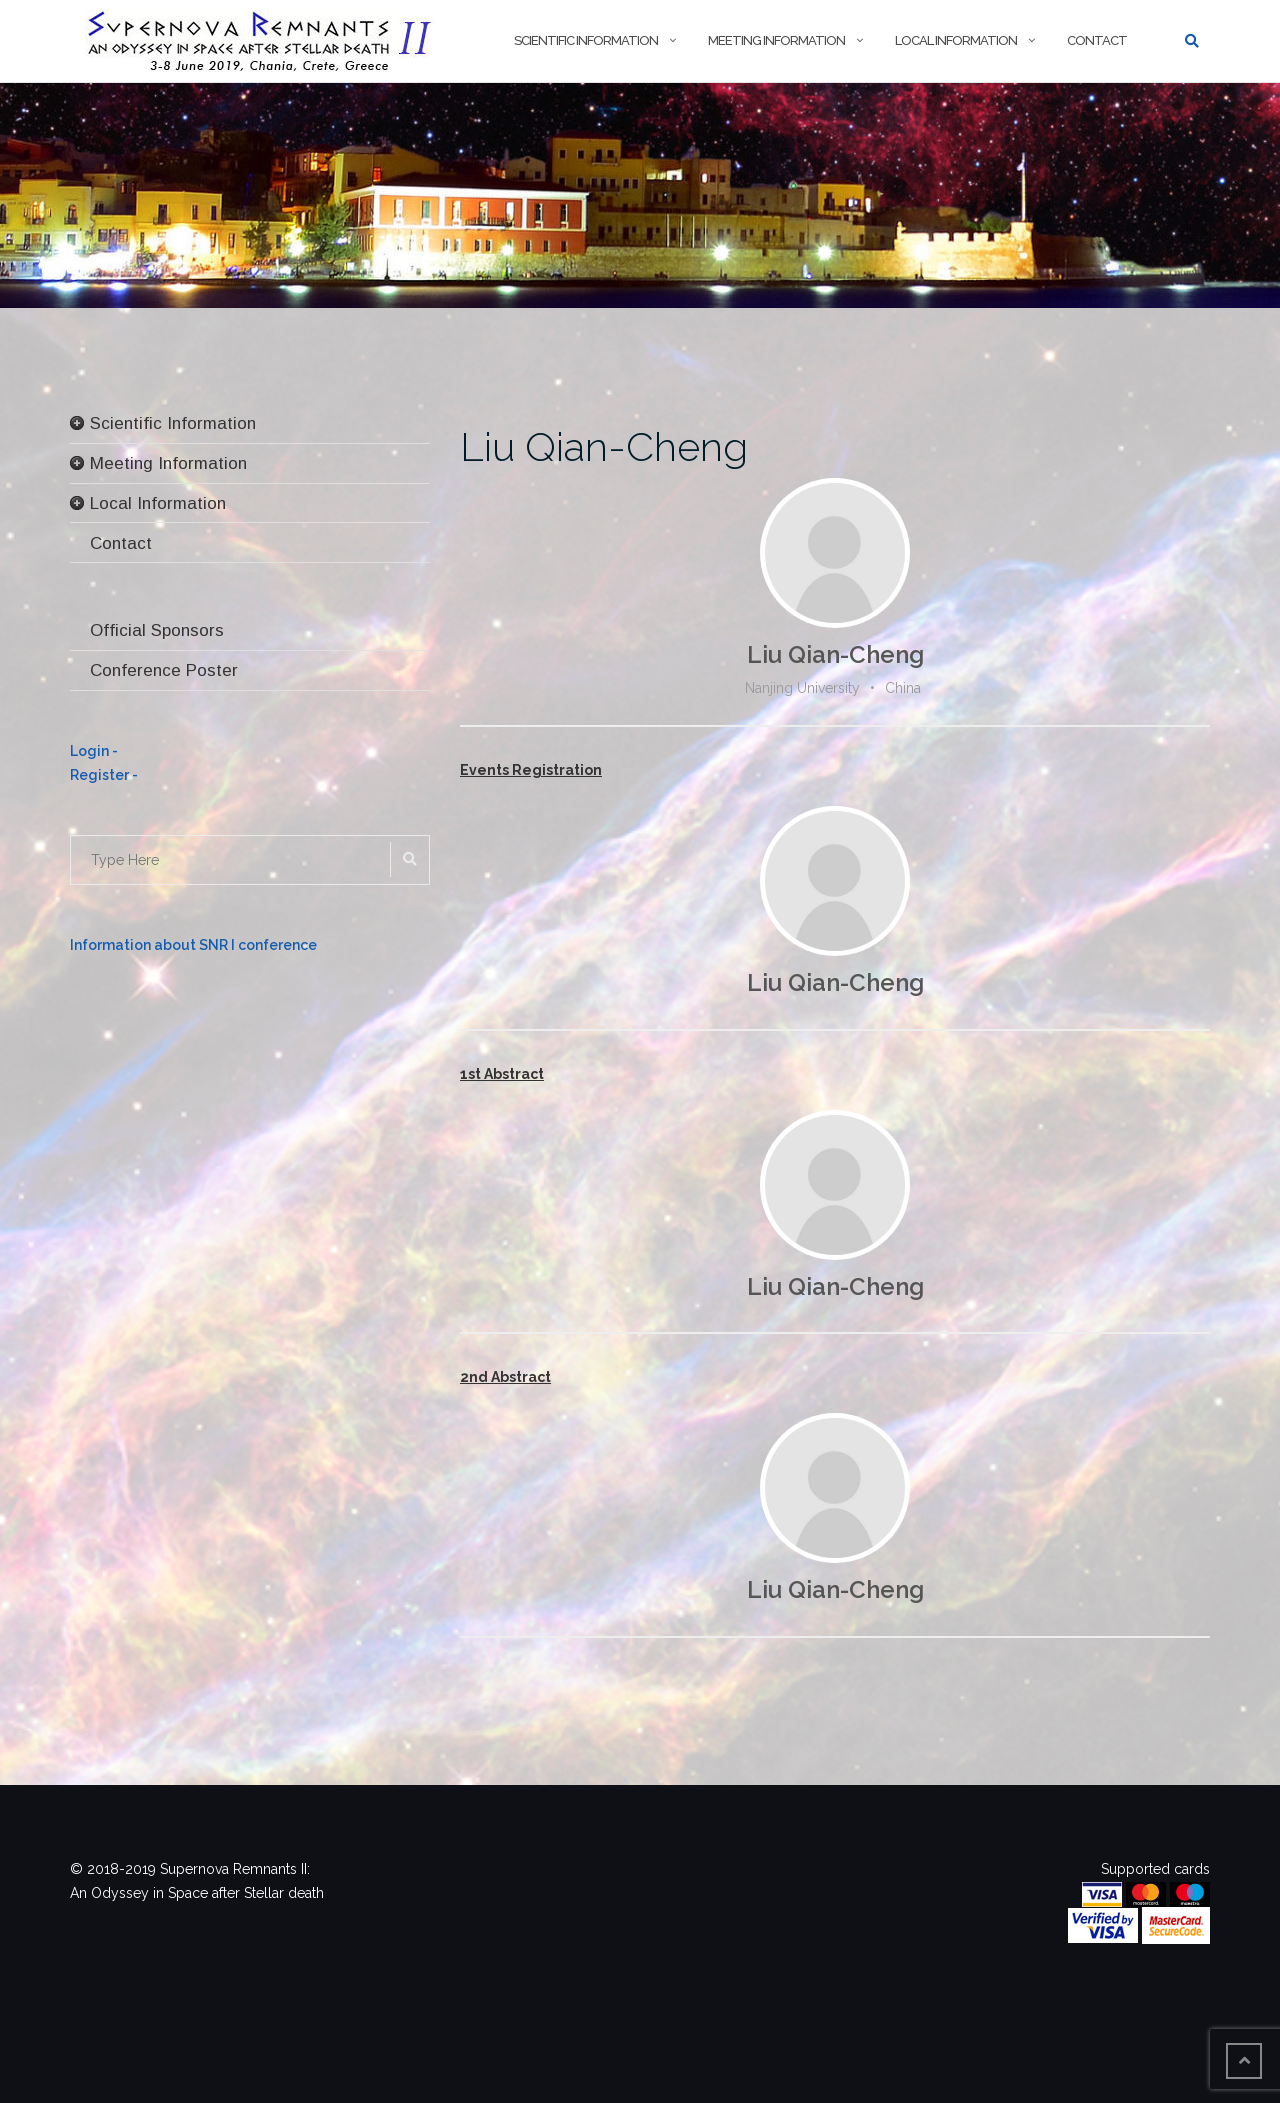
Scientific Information (586, 40)
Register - (104, 775)
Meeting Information (776, 40)
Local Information (956, 40)
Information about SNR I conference (193, 945)
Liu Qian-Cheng (604, 446)
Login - (94, 751)
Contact (1097, 40)
